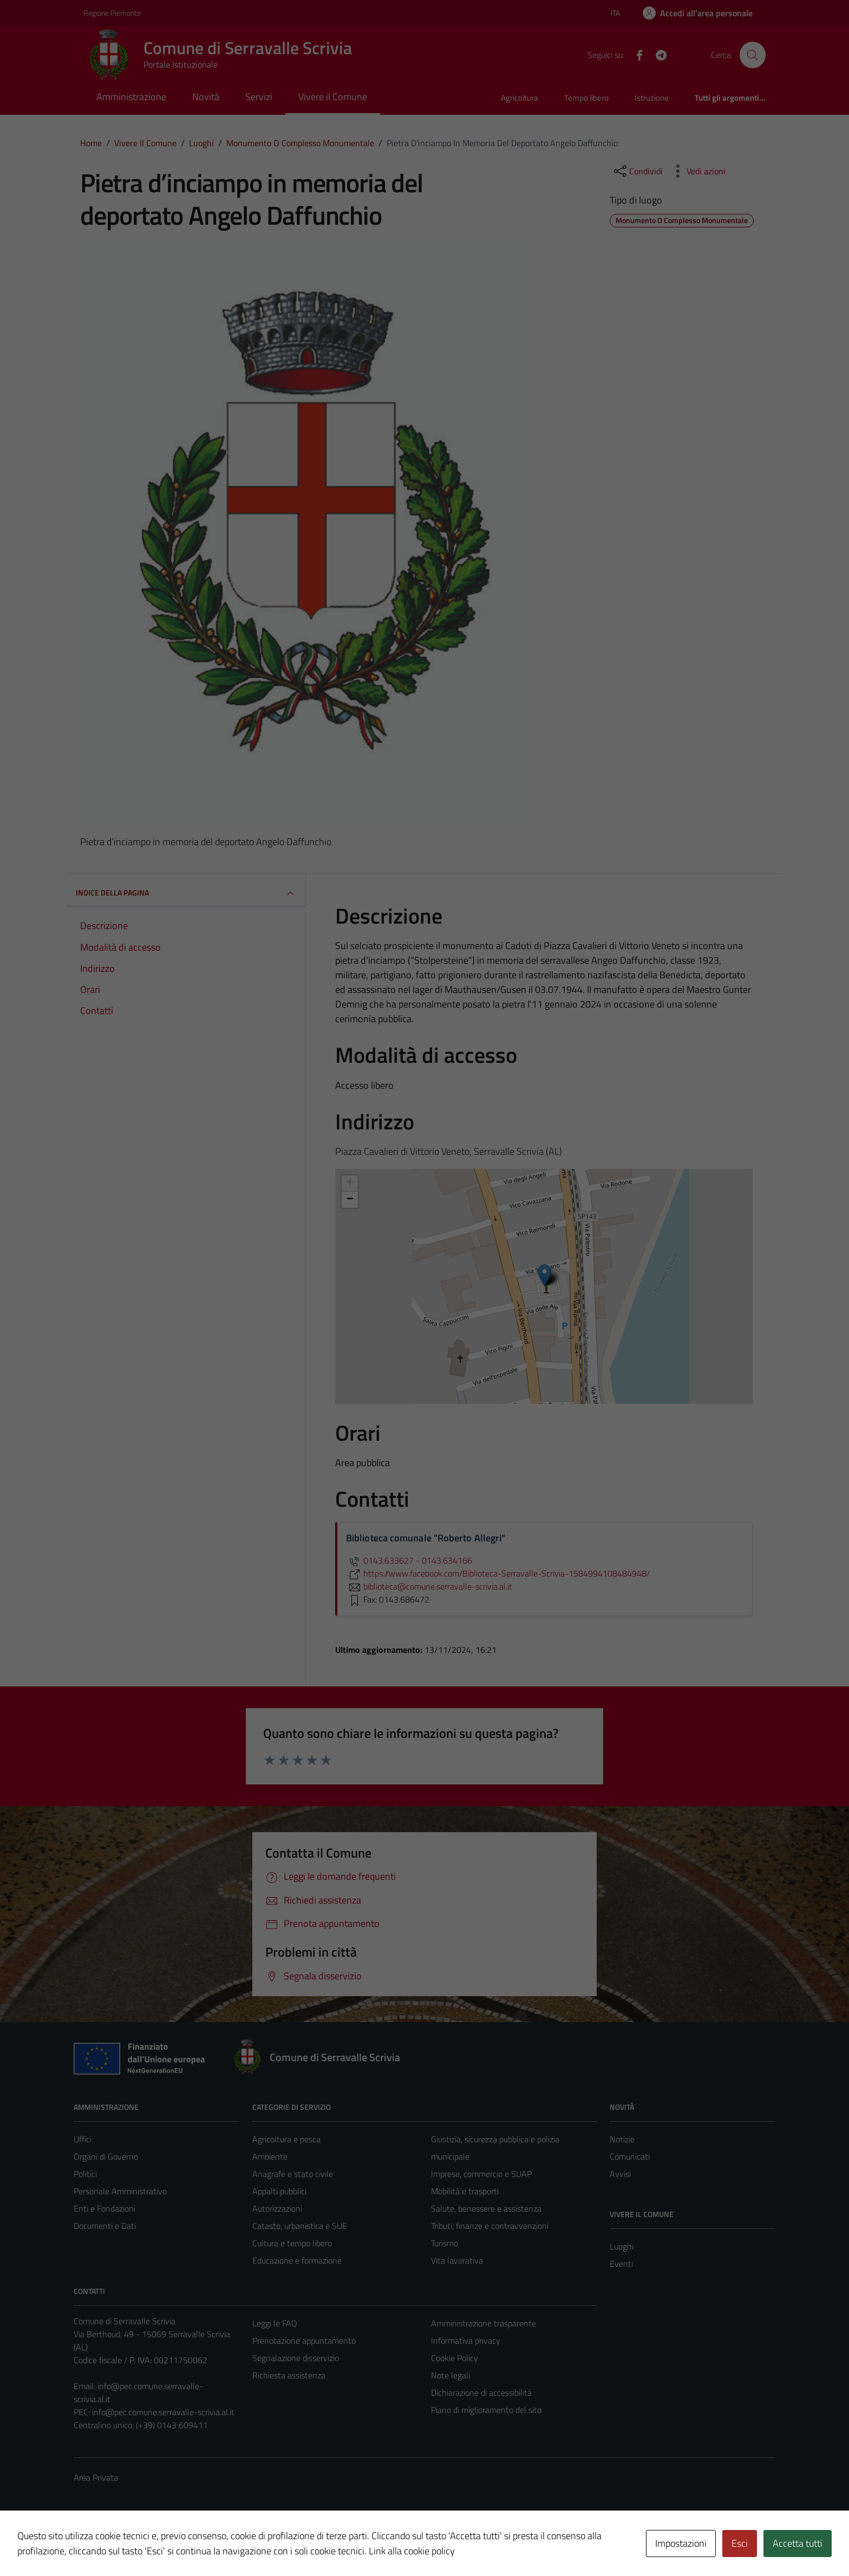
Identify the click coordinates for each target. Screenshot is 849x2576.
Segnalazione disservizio (295, 2357)
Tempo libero (586, 97)
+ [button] (350, 1183)
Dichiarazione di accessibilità (481, 2392)
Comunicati (630, 2156)
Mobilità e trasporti (465, 2191)
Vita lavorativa (457, 2260)
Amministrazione (131, 96)
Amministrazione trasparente (483, 2323)
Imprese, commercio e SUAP (481, 2173)
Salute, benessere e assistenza (486, 2208)
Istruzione (652, 97)
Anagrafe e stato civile (292, 2173)
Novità (205, 96)
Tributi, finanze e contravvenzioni (489, 2225)
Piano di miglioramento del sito (486, 2409)
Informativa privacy (465, 2340)
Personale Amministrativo (120, 2191)
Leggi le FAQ (274, 2323)
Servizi (258, 96)
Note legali (450, 2375)
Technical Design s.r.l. (147, 2545)
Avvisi (620, 2173)
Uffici (83, 2139)
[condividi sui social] (637, 171)
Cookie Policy (454, 2357)
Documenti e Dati (105, 2225)
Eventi (621, 2263)
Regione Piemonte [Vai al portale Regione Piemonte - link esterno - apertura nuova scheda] (112, 12)
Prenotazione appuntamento (304, 2340)
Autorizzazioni (277, 2208)
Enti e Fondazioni (104, 2208)
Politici (85, 2173)
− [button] (350, 1200)
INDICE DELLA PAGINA (186, 893)
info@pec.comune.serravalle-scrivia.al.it (163, 2411)
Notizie (622, 2139)
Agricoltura (519, 97)
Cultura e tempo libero (292, 2243)
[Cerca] (753, 55)
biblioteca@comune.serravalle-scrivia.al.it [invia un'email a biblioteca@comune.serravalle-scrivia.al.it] (429, 1586)
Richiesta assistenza (288, 2375)
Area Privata (96, 2477)
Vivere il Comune (332, 96)
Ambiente (270, 2156)
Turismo (444, 2243)
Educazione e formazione (297, 2260)
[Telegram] (657, 54)
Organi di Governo (106, 2156)
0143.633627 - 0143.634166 (409, 1560)
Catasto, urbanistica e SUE (299, 2225)
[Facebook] (635, 54)
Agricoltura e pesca (286, 2139)
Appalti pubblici (279, 2191)
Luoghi (622, 2246)
